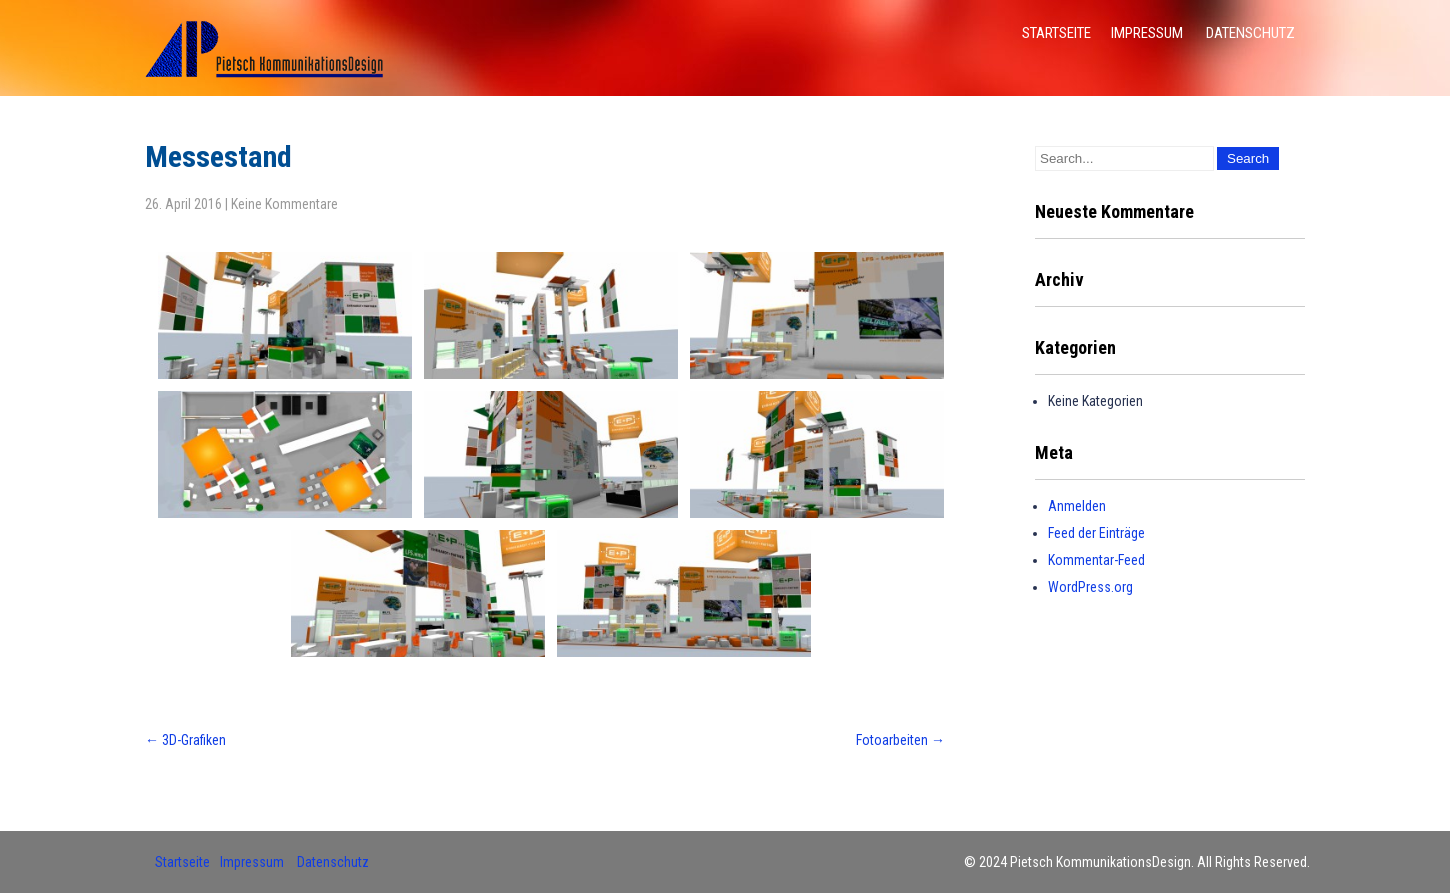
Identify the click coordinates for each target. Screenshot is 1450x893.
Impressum (1147, 33)
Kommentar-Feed (1096, 560)
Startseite (1056, 33)
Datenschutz (1250, 33)
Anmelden (1077, 506)
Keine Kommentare (284, 204)
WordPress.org (1090, 587)
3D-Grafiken (185, 740)
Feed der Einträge (1096, 533)
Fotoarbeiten (900, 740)
